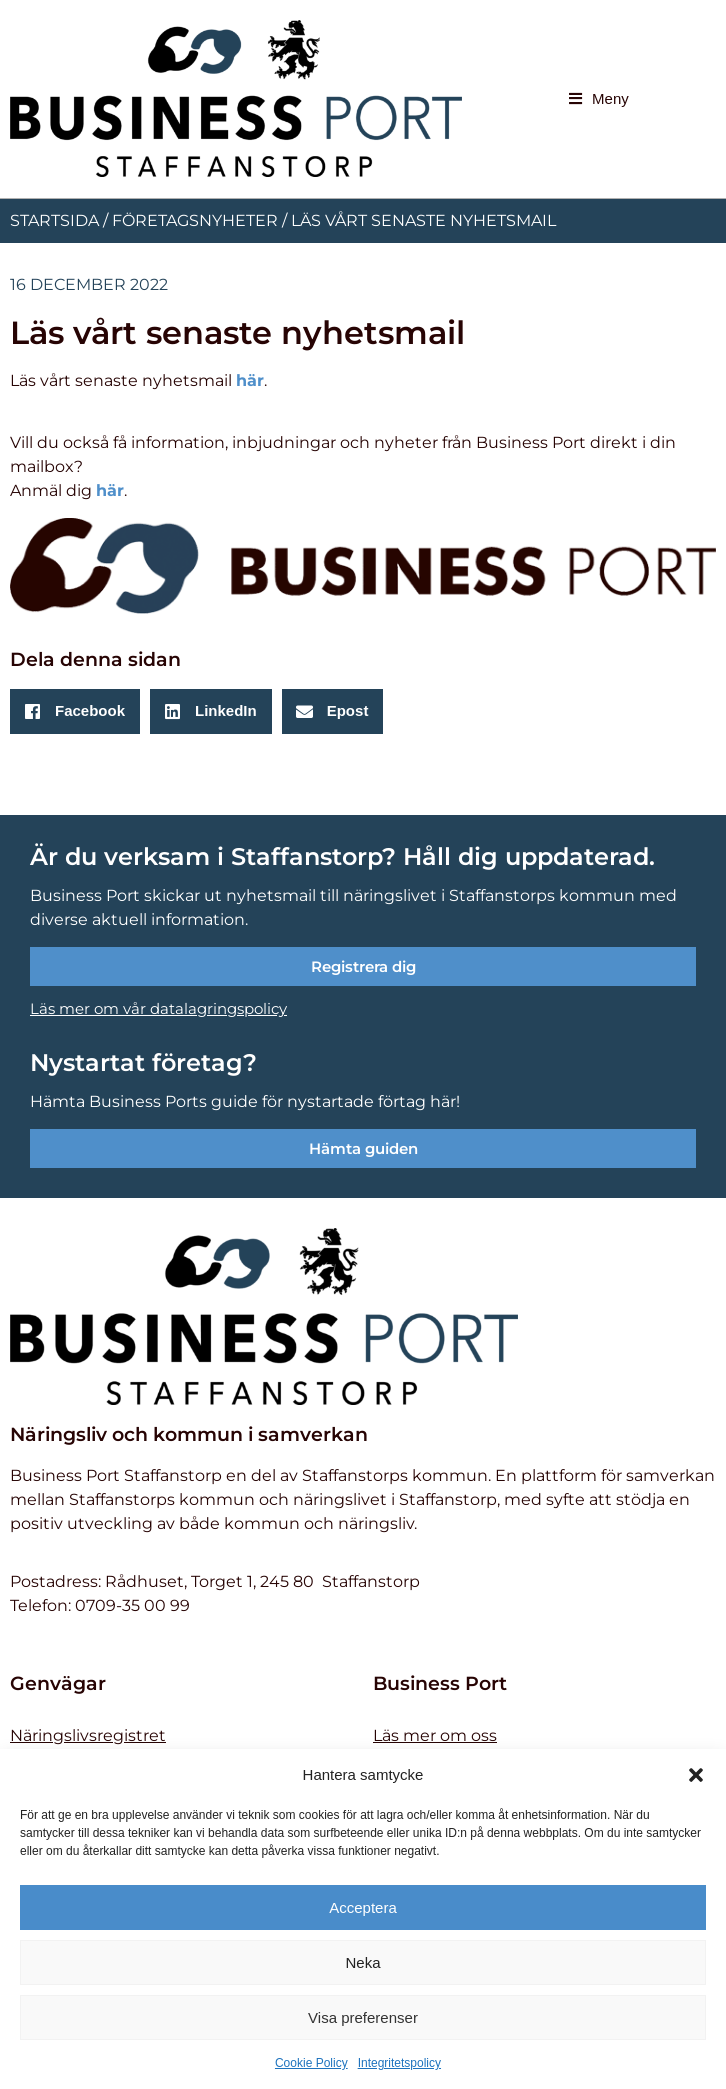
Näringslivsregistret (88, 1735)
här (250, 380)
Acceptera (363, 1907)
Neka (362, 1962)
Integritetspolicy (399, 2063)
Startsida (54, 220)
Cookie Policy (311, 2063)
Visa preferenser (363, 2017)
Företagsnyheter (195, 220)
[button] (696, 1775)
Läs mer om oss (435, 1735)
